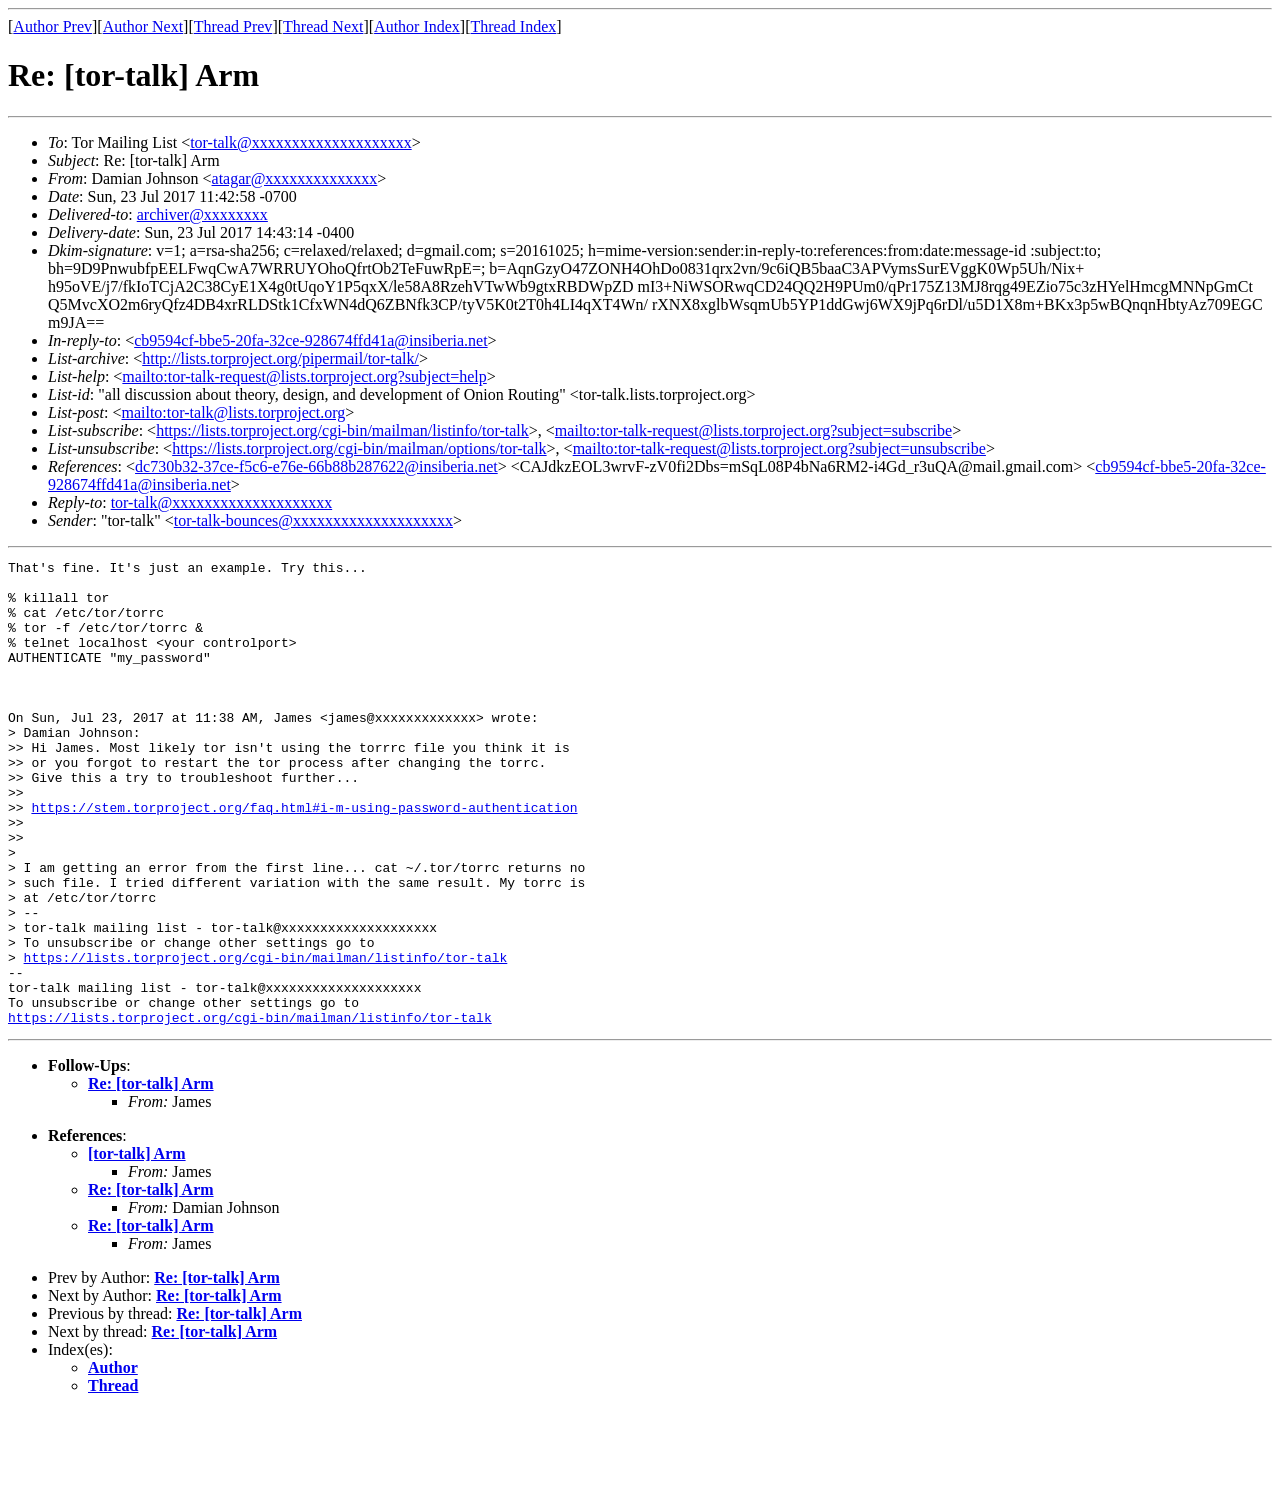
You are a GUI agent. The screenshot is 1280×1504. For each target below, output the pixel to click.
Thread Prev (233, 26)
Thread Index (514, 26)
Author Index (417, 26)
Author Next (143, 26)
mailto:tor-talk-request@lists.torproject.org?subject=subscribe (753, 430)
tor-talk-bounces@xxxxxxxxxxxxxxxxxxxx (313, 520)
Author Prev (52, 26)
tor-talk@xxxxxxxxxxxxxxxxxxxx (301, 142)
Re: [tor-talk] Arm (151, 1176)
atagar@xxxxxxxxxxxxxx (295, 178)
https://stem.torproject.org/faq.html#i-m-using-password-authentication (304, 858)
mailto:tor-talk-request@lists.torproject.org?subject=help (304, 376)
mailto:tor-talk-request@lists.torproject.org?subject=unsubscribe (779, 448)
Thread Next (323, 26)
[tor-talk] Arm (137, 1246)
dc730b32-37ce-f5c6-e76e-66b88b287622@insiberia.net (316, 466)
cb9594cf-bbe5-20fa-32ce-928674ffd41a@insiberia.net (310, 340)
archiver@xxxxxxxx (202, 214)
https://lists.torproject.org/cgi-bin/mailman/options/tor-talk (359, 448)
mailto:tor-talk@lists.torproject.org (233, 412)
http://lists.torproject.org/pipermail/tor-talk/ (280, 358)
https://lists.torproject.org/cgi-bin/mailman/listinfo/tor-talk (342, 430)
